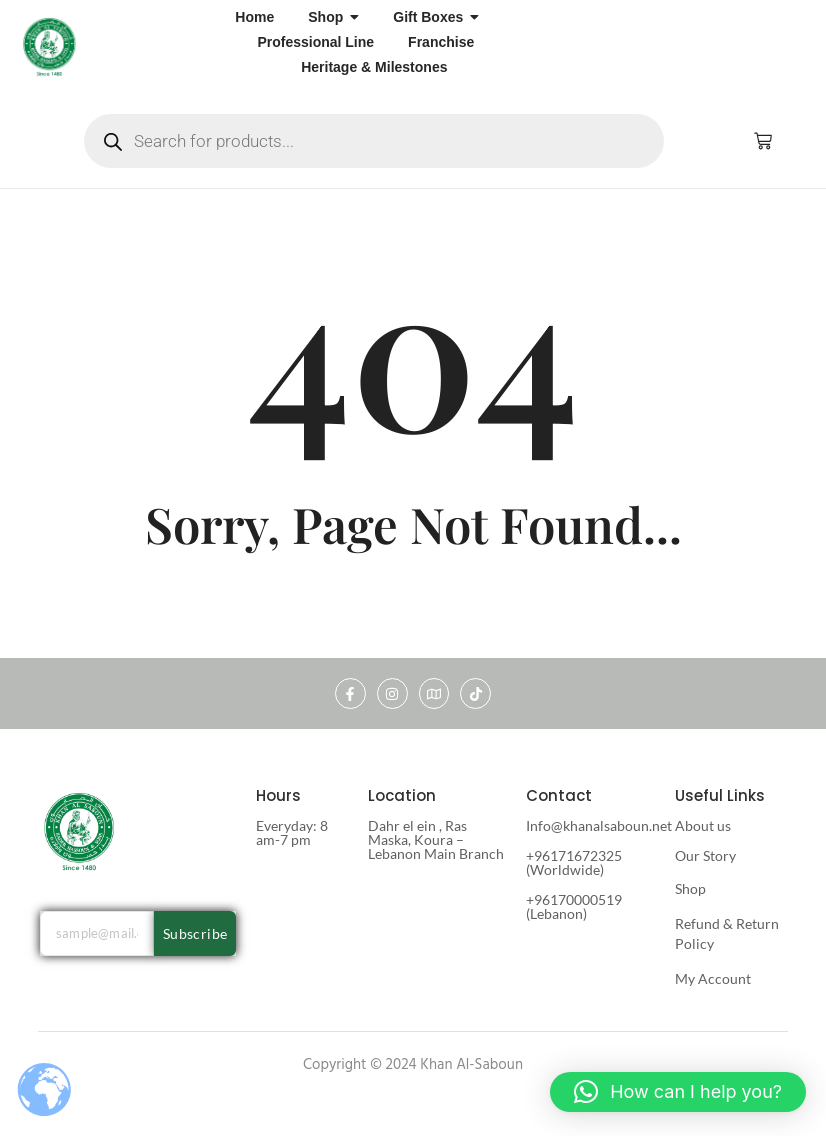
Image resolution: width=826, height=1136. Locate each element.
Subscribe (195, 933)
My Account (713, 978)
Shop (690, 888)
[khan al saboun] (50, 46)
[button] (678, 1092)
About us (703, 825)
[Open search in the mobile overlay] (374, 141)
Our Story (705, 855)
